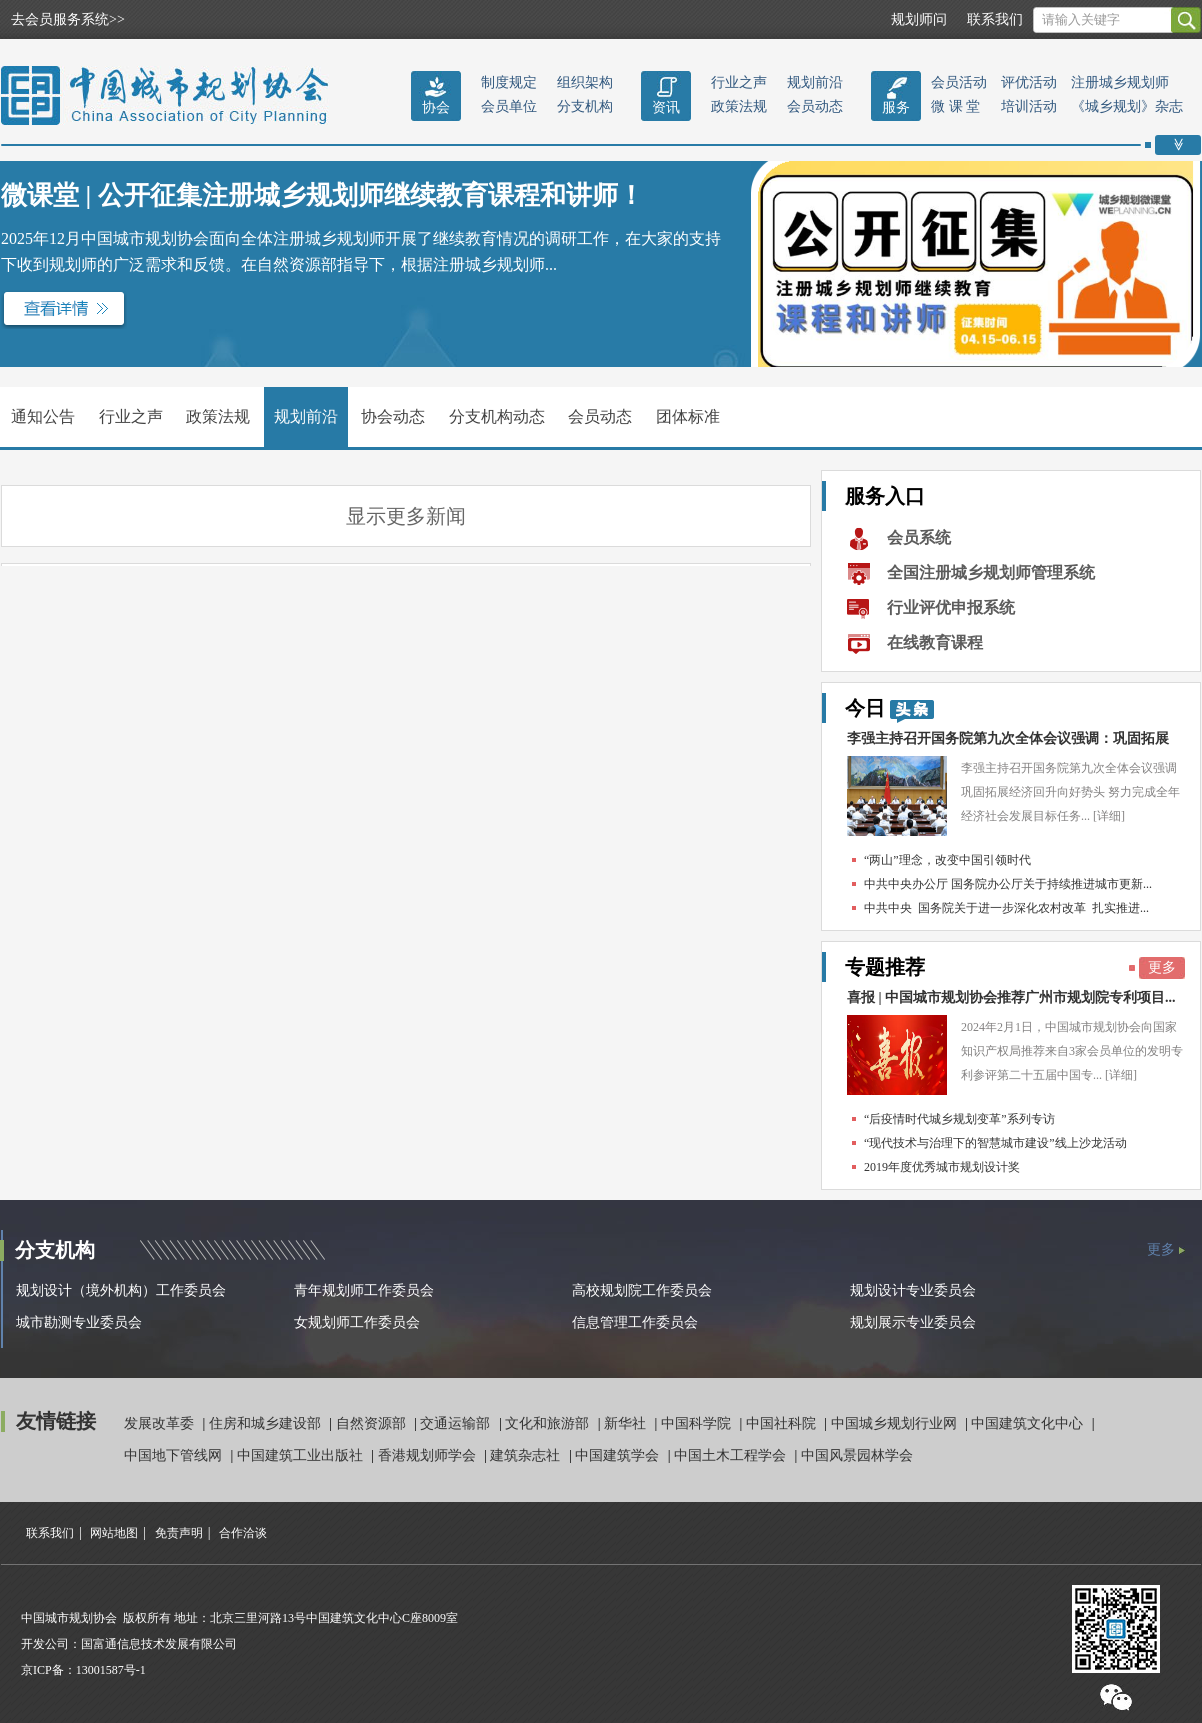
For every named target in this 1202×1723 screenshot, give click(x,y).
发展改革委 (161, 1423)
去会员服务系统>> (68, 19)
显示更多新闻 (406, 516)
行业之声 (739, 82)
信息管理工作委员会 (635, 1322)
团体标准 (688, 416)
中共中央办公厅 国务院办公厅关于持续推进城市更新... (1008, 884)
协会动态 (393, 416)
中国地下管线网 (175, 1455)
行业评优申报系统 (951, 607)
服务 (896, 107)
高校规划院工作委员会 (642, 1290)
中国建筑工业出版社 (302, 1455)
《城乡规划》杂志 (1127, 106)
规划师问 (919, 19)
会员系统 (919, 537)
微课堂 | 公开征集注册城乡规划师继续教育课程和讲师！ (322, 195)
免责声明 (179, 1533)
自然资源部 (373, 1423)
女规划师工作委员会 (357, 1322)
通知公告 (43, 416)
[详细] (1109, 816)
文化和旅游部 (549, 1423)
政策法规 (739, 106)
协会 (436, 107)
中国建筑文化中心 (1029, 1423)
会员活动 (959, 82)
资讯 (666, 107)
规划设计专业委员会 (913, 1290)
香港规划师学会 (429, 1455)
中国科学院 (698, 1423)
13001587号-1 (111, 1670)
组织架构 (585, 82)
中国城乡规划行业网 (896, 1423)
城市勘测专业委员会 (79, 1322)
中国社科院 (783, 1423)
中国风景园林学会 (857, 1455)
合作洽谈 (243, 1533)
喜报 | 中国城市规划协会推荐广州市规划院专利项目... (1011, 997)
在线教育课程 (935, 642)
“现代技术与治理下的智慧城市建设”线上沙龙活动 (995, 1143)
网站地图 (114, 1533)
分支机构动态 (497, 416)
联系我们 (995, 19)
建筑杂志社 (527, 1455)
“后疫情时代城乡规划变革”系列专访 (959, 1119)
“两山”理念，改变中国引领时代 (947, 860)
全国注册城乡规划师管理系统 (991, 572)
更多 (1162, 967)
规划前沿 (815, 82)
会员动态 (815, 106)
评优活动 (1029, 82)
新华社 (627, 1423)
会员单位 (509, 106)
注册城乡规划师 (1120, 82)
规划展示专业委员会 (913, 1322)
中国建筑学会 (619, 1455)
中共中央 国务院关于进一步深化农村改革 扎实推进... (1006, 908)
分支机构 (585, 106)
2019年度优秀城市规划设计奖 (942, 1167)
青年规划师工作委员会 (364, 1290)
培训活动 (1029, 106)
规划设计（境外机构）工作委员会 (121, 1290)
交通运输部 (457, 1423)
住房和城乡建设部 (267, 1423)
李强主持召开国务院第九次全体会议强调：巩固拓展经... (1008, 743)
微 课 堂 (955, 106)
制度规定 (509, 82)
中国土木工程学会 (732, 1455)
